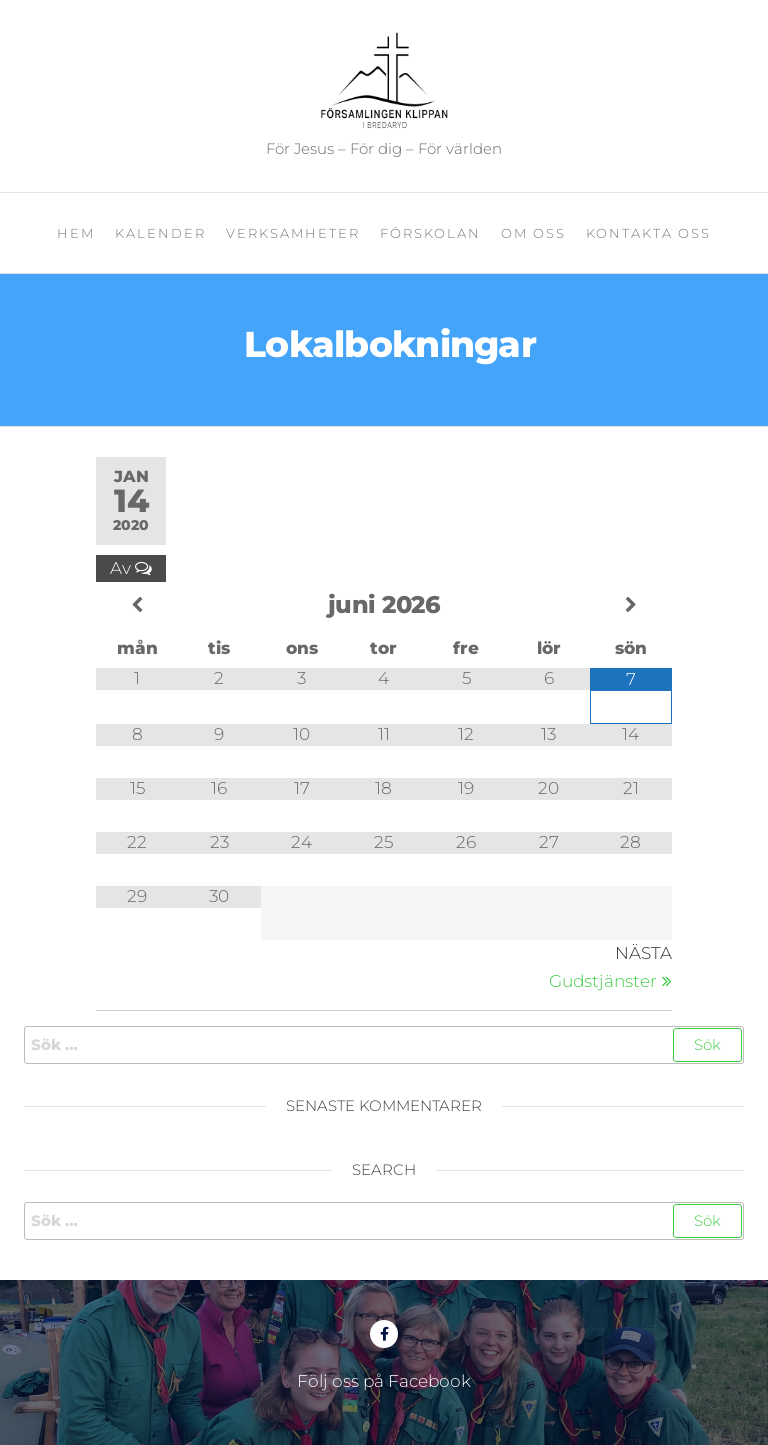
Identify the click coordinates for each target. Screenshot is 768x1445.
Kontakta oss (648, 233)
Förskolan (430, 233)
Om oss (533, 233)
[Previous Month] (137, 605)
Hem (76, 233)
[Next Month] (631, 605)
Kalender (160, 233)
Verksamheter (293, 233)
